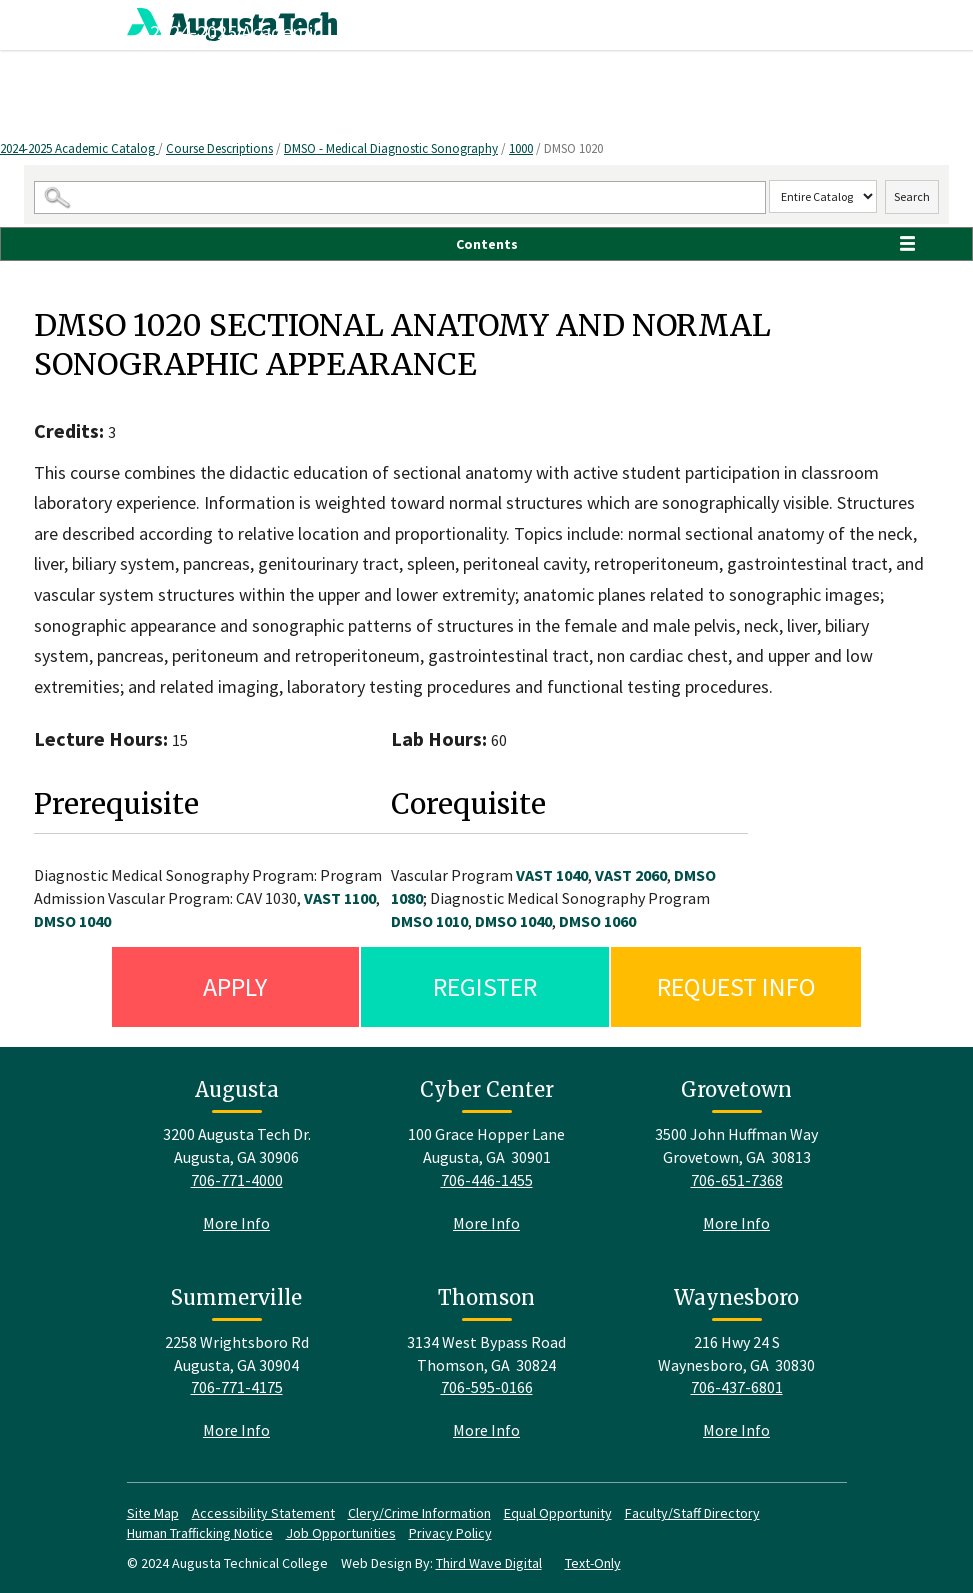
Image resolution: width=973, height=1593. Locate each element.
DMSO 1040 (72, 921)
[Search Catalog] (399, 197)
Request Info (736, 986)
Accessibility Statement (263, 1513)
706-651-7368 (737, 1180)
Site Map (153, 1513)
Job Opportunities (341, 1533)
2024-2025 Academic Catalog (79, 148)
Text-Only (593, 1563)
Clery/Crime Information (419, 1513)
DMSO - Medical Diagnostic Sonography (391, 148)
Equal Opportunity (558, 1513)
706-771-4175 (237, 1387)
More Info (236, 1223)
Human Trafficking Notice (200, 1533)
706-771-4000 (237, 1180)
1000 (521, 148)
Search (912, 196)
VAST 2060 (631, 875)
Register (485, 986)
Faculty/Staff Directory (692, 1513)
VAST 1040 (552, 875)
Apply (235, 986)
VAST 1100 (340, 898)
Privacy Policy (450, 1533)
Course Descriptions (219, 148)
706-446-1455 (487, 1180)
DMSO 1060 (597, 921)
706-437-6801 (737, 1387)
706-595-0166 (487, 1387)
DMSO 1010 (429, 921)
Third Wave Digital (489, 1563)
